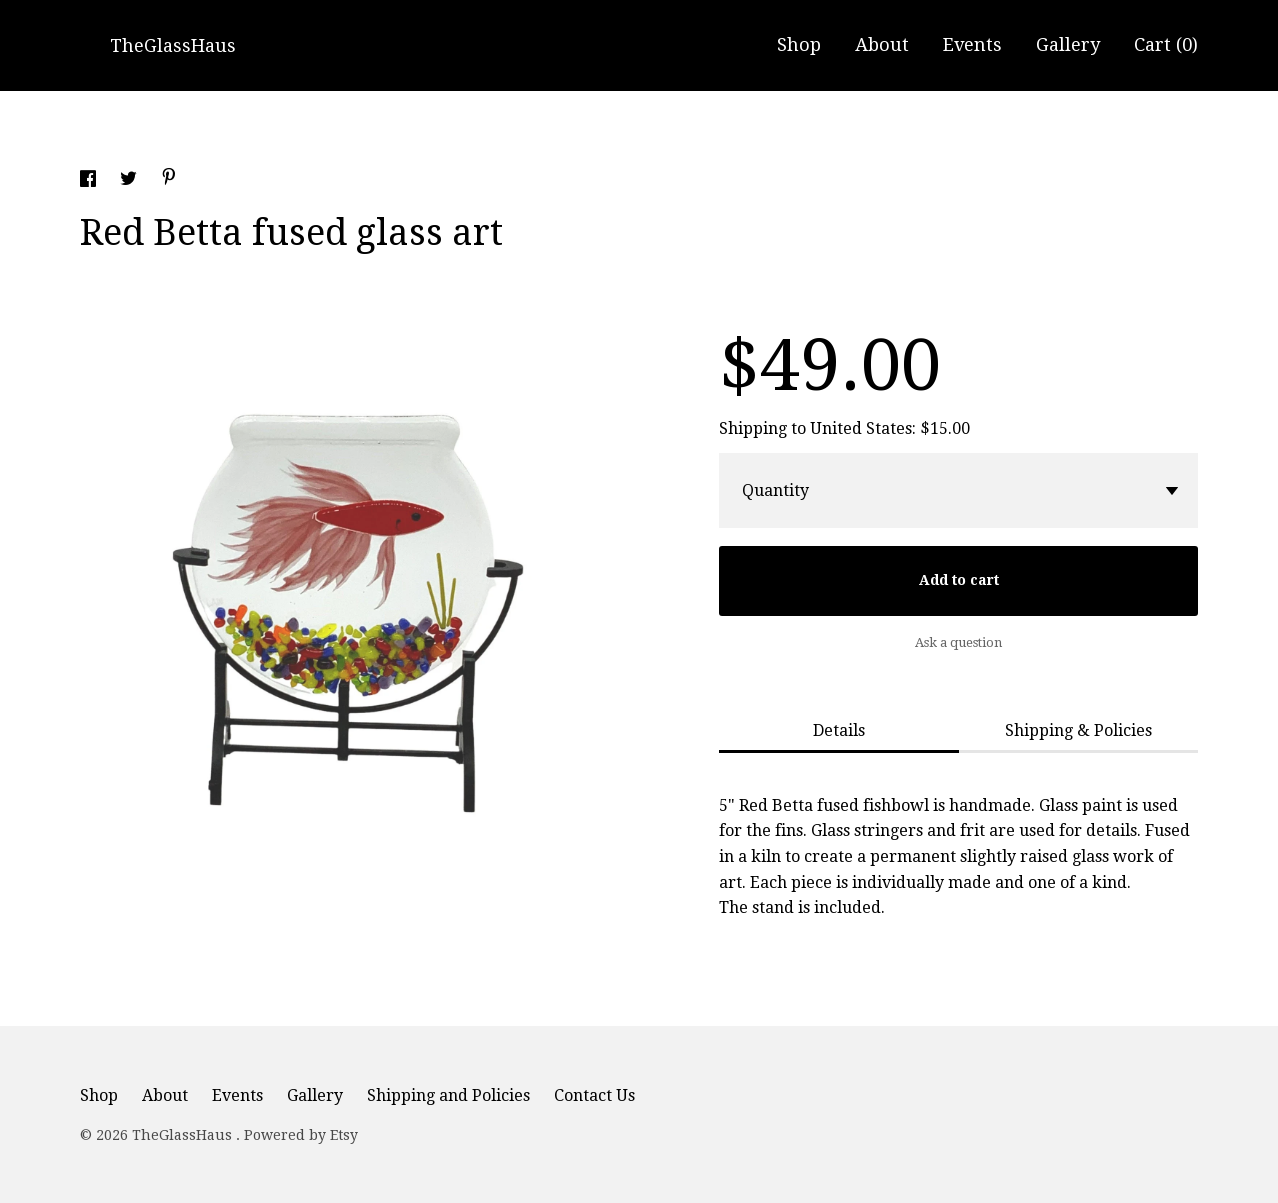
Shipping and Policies (448, 1095)
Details (839, 730)
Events (972, 44)
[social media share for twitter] (130, 181)
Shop (799, 44)
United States (861, 428)
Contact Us (594, 1095)
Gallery (1068, 44)
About (882, 44)
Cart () (1166, 44)
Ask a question (958, 642)
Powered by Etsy (301, 1135)
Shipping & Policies (1078, 730)
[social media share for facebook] (90, 181)
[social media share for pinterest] (169, 179)
